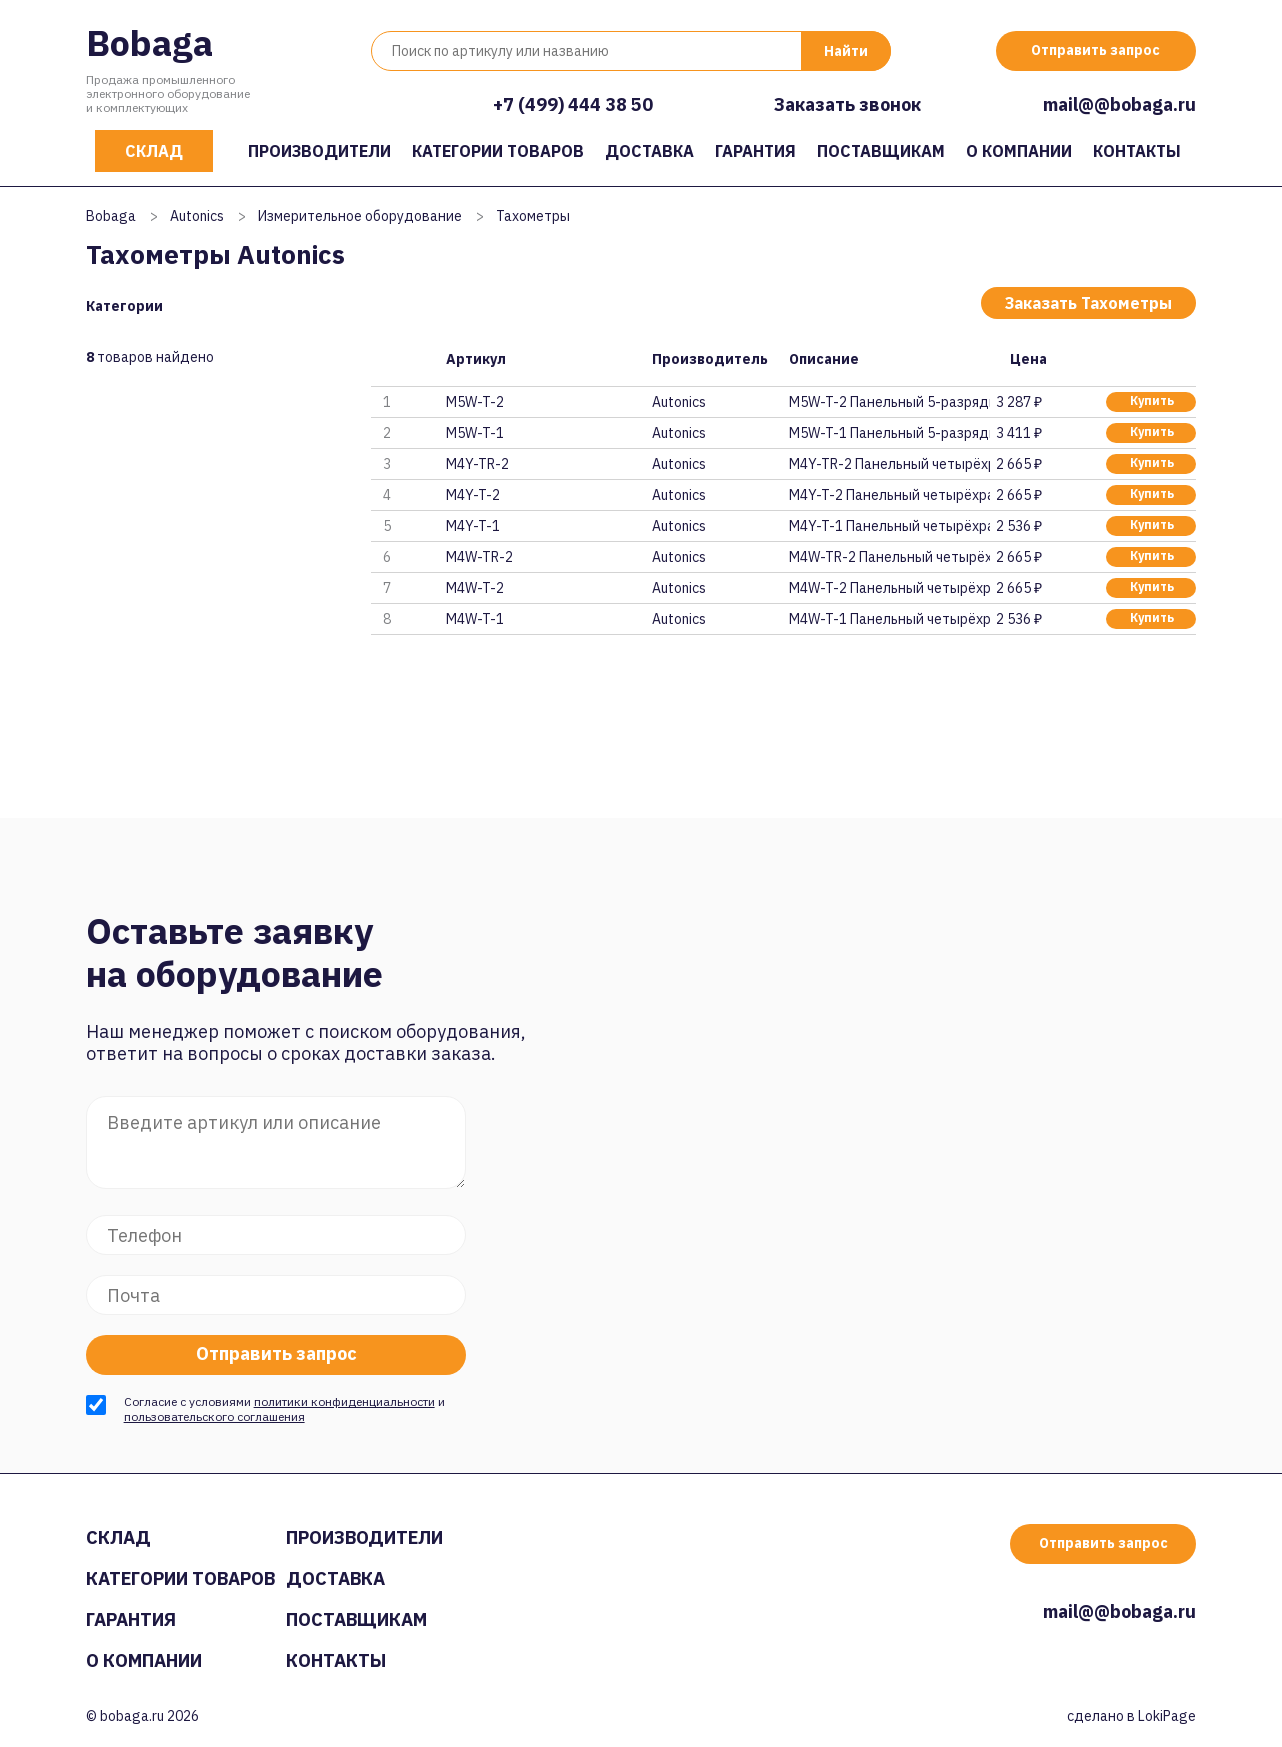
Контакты (1137, 151)
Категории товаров (498, 151)
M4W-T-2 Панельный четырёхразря (889, 588)
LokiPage (1167, 1716)
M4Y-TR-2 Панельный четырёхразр (889, 464)
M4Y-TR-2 (477, 464)
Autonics (197, 216)
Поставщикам (881, 151)
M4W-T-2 (475, 588)
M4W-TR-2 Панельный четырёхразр (889, 557)
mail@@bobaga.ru (1119, 104)
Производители (319, 151)
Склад (154, 151)
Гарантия (755, 151)
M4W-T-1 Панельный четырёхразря (889, 619)
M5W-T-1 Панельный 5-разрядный (889, 433)
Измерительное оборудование (360, 216)
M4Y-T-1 (473, 526)
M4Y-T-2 (473, 495)
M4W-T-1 (475, 619)
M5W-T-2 (475, 402)
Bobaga (149, 42)
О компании (1019, 151)
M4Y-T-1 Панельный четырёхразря (889, 526)
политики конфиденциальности (344, 1401)
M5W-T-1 (475, 433)
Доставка (649, 151)
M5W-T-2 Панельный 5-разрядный (889, 402)
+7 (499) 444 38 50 (573, 104)
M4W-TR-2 (479, 557)
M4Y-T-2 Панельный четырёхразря (889, 495)
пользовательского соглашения (214, 1416)
